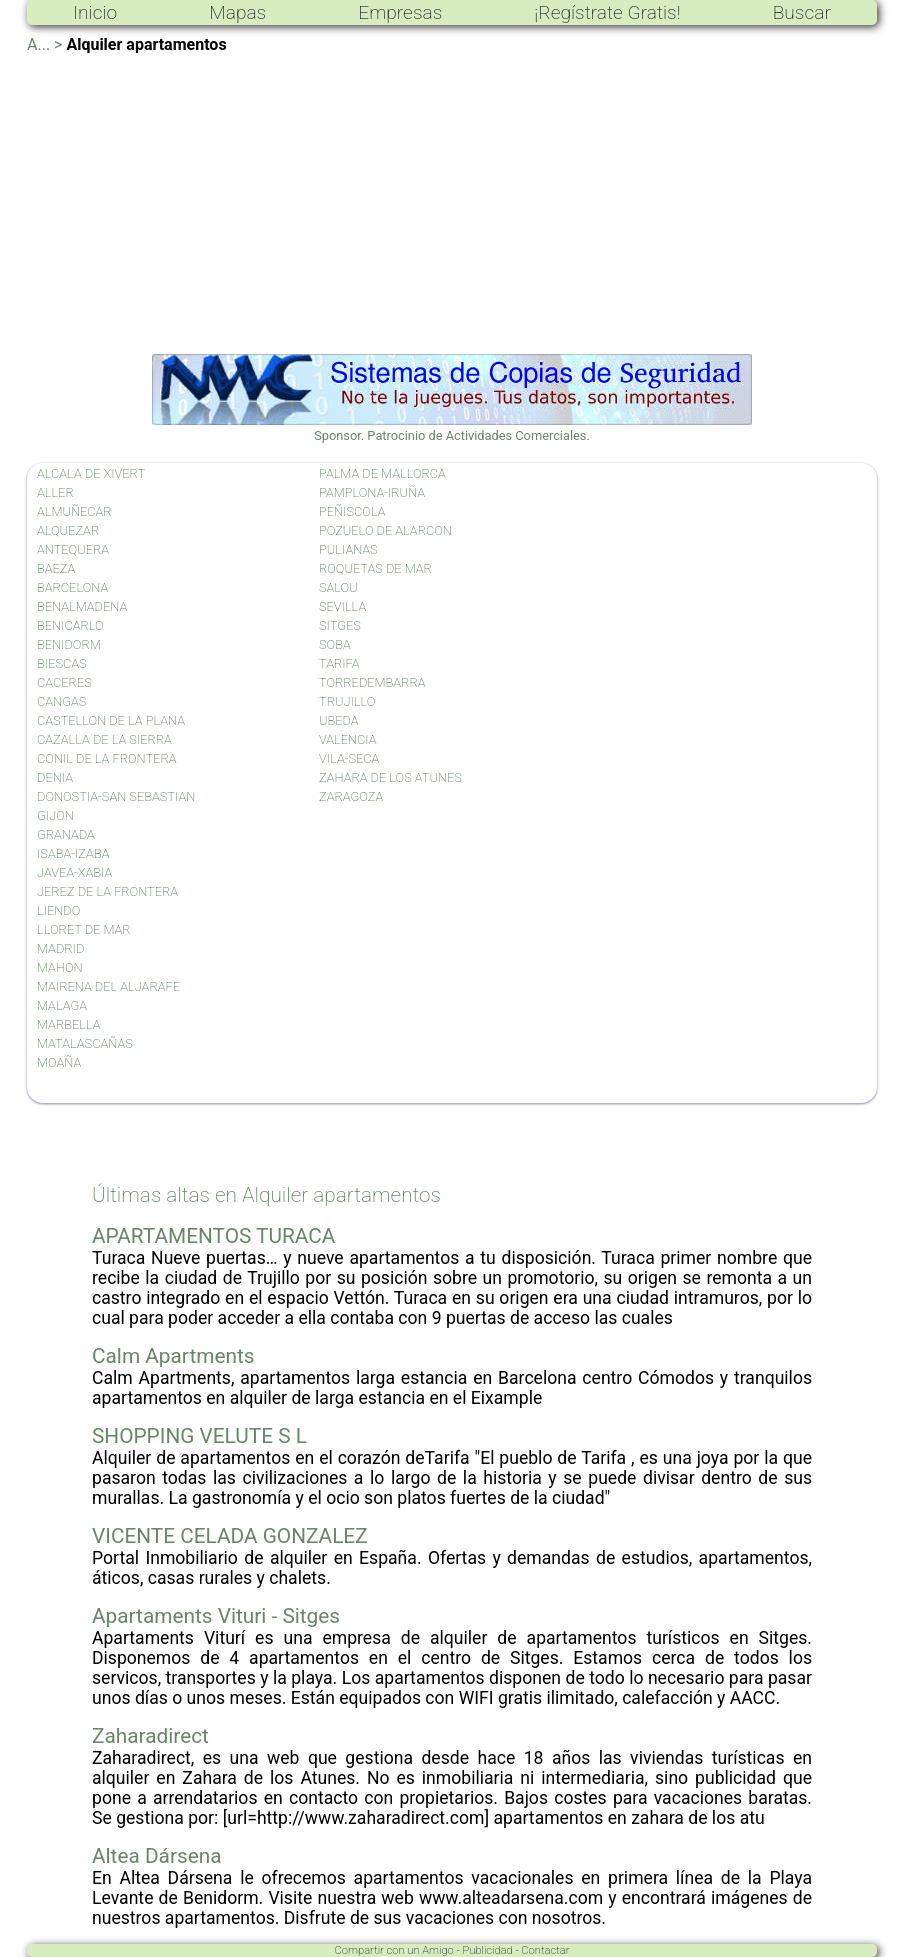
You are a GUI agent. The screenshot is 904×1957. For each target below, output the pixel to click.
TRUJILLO (347, 701)
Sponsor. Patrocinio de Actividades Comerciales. (452, 428)
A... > (44, 44)
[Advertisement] (452, 204)
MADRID (60, 948)
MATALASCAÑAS (85, 1043)
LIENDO (58, 910)
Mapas (237, 12)
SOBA (335, 644)
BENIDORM (69, 644)
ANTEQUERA (73, 549)
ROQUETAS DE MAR (375, 568)
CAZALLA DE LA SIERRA (104, 739)
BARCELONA (72, 587)
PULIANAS (348, 549)
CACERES (64, 682)
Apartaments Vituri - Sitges (216, 1616)
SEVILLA (342, 606)
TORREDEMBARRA (372, 682)
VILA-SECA (349, 758)
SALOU (338, 587)
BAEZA (56, 568)
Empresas (400, 12)
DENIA (55, 777)
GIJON (55, 815)
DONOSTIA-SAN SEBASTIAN (116, 796)
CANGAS (61, 701)
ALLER (55, 492)
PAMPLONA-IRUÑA (372, 492)
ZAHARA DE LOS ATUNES (390, 777)
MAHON (60, 967)
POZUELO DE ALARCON (385, 530)
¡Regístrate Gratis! (607, 12)
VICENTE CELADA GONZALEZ (230, 1536)
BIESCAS (62, 663)
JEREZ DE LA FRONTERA (107, 891)
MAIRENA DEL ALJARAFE (108, 986)
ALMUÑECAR (74, 511)
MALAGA (62, 1005)
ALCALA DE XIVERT (91, 473)
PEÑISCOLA (352, 511)
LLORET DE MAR (84, 929)
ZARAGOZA (351, 796)
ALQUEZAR (68, 530)
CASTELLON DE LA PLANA (111, 720)
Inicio (95, 12)
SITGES (340, 625)
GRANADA (66, 834)
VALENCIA (348, 739)
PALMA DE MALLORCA (382, 473)
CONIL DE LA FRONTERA (106, 758)
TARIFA (339, 663)
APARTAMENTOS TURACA (213, 1236)
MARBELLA (68, 1024)
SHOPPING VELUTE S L (199, 1436)
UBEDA (339, 720)
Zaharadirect (150, 1736)
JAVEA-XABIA (74, 872)
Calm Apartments (173, 1356)
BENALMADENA (82, 606)
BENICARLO (70, 625)
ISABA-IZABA (73, 853)
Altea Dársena (157, 1856)
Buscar (802, 12)
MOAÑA (59, 1062)
